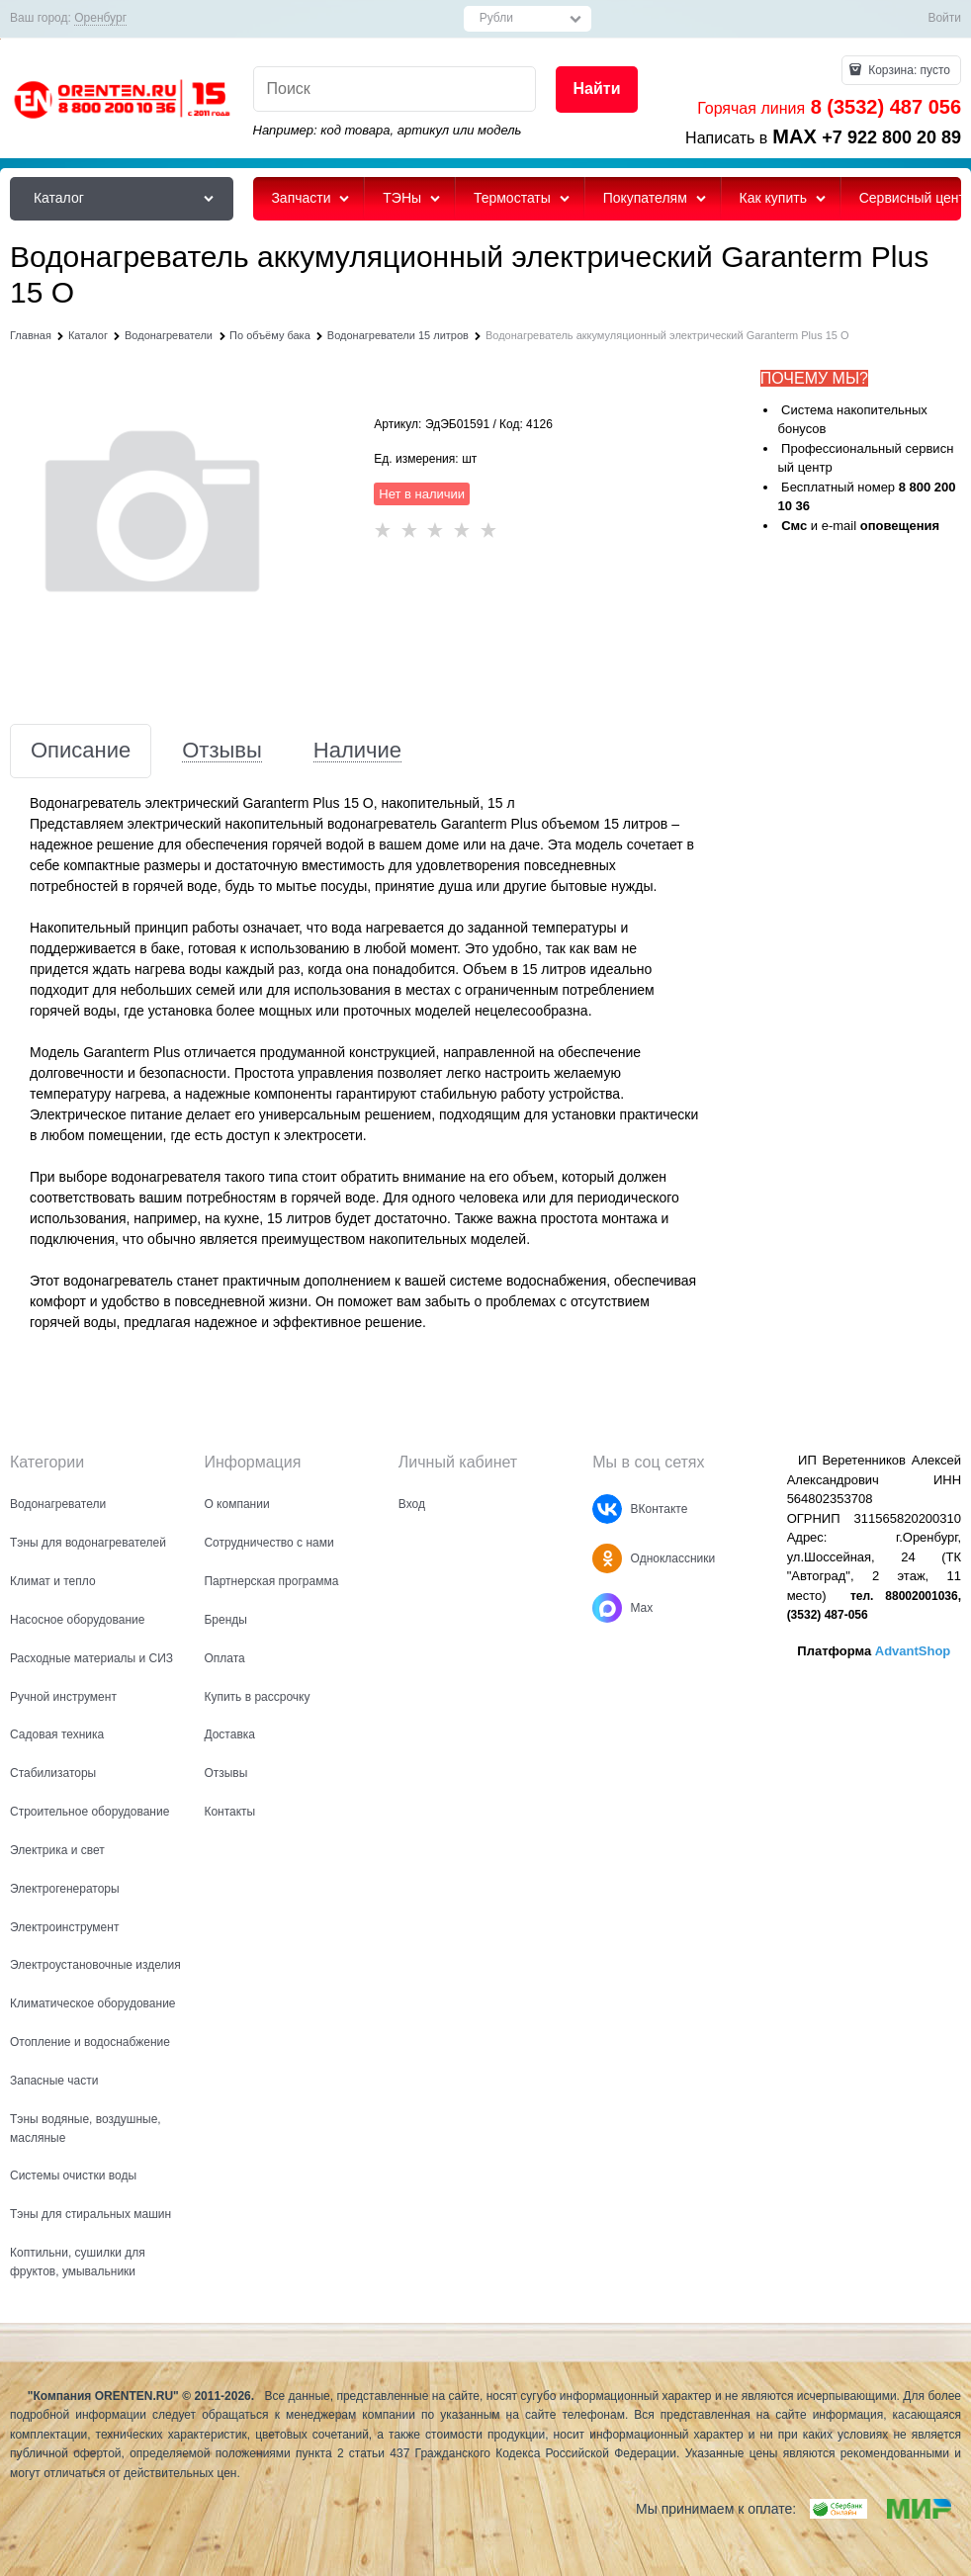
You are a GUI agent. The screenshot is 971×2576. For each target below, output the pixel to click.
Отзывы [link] (222, 751)
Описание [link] (81, 751)
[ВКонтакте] (607, 1509)
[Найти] (596, 89)
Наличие (357, 751)
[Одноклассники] (607, 1558)
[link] (100, 18)
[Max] (607, 1608)
